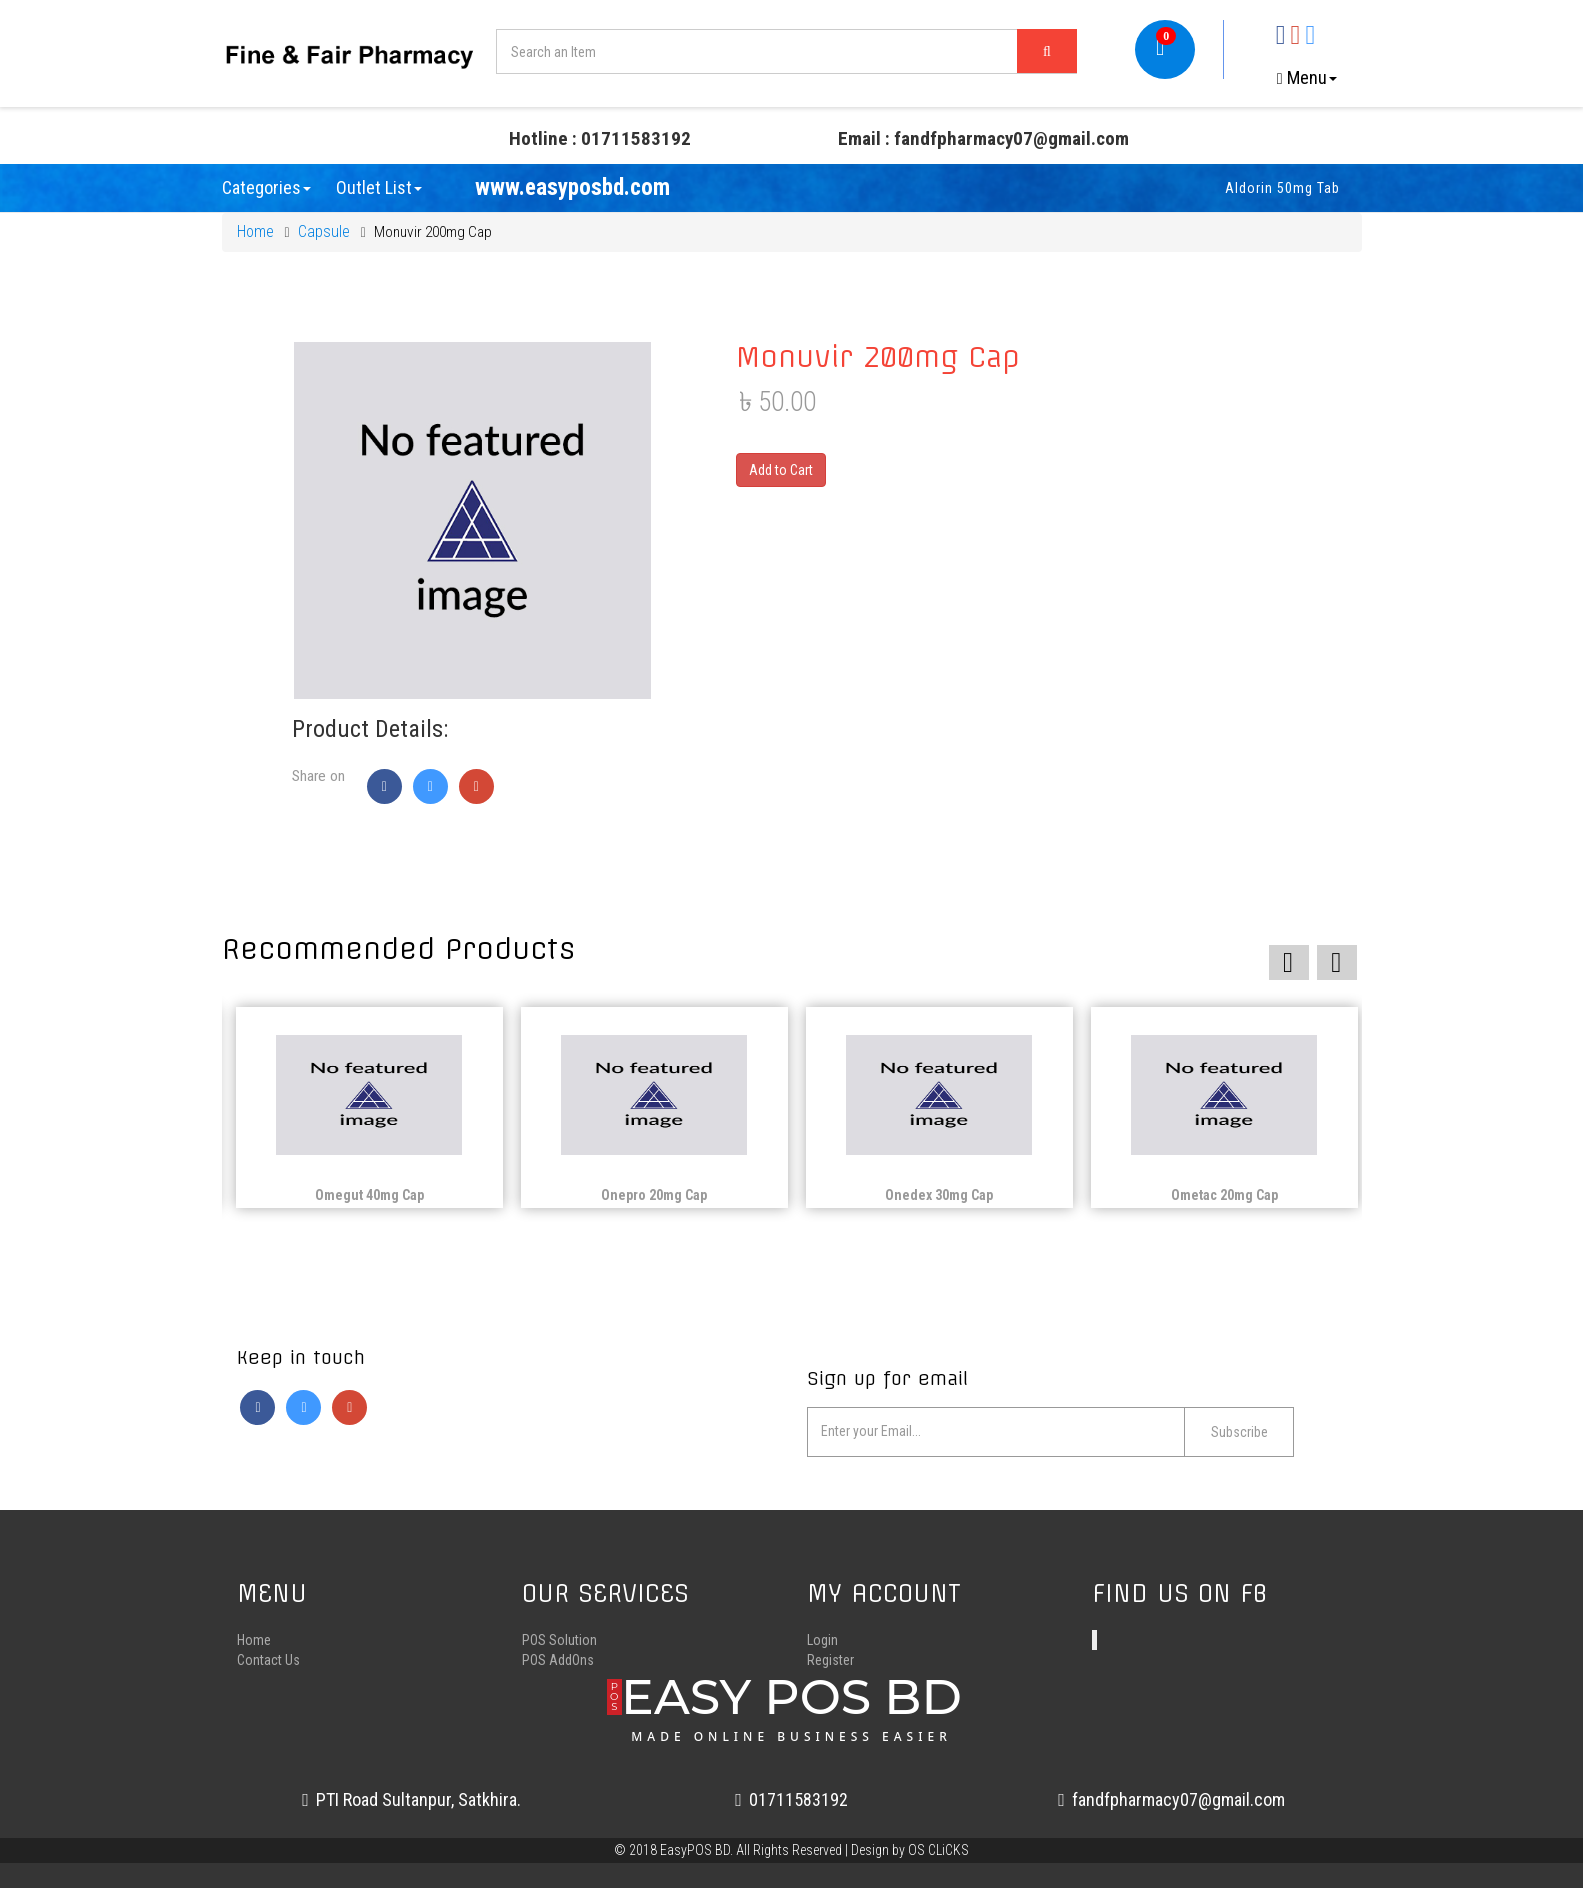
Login (822, 1640)
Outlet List (379, 187)
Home (255, 231)
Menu (1307, 77)
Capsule (324, 231)
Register (830, 1660)
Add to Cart (781, 470)
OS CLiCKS (938, 1850)
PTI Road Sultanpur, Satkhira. (411, 1799)
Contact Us (268, 1660)
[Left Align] (1047, 51)
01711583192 (791, 1799)
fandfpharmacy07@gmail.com (1171, 1799)
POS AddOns (558, 1660)
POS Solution (559, 1640)
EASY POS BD (791, 1705)
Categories (266, 187)
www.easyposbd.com (572, 187)
